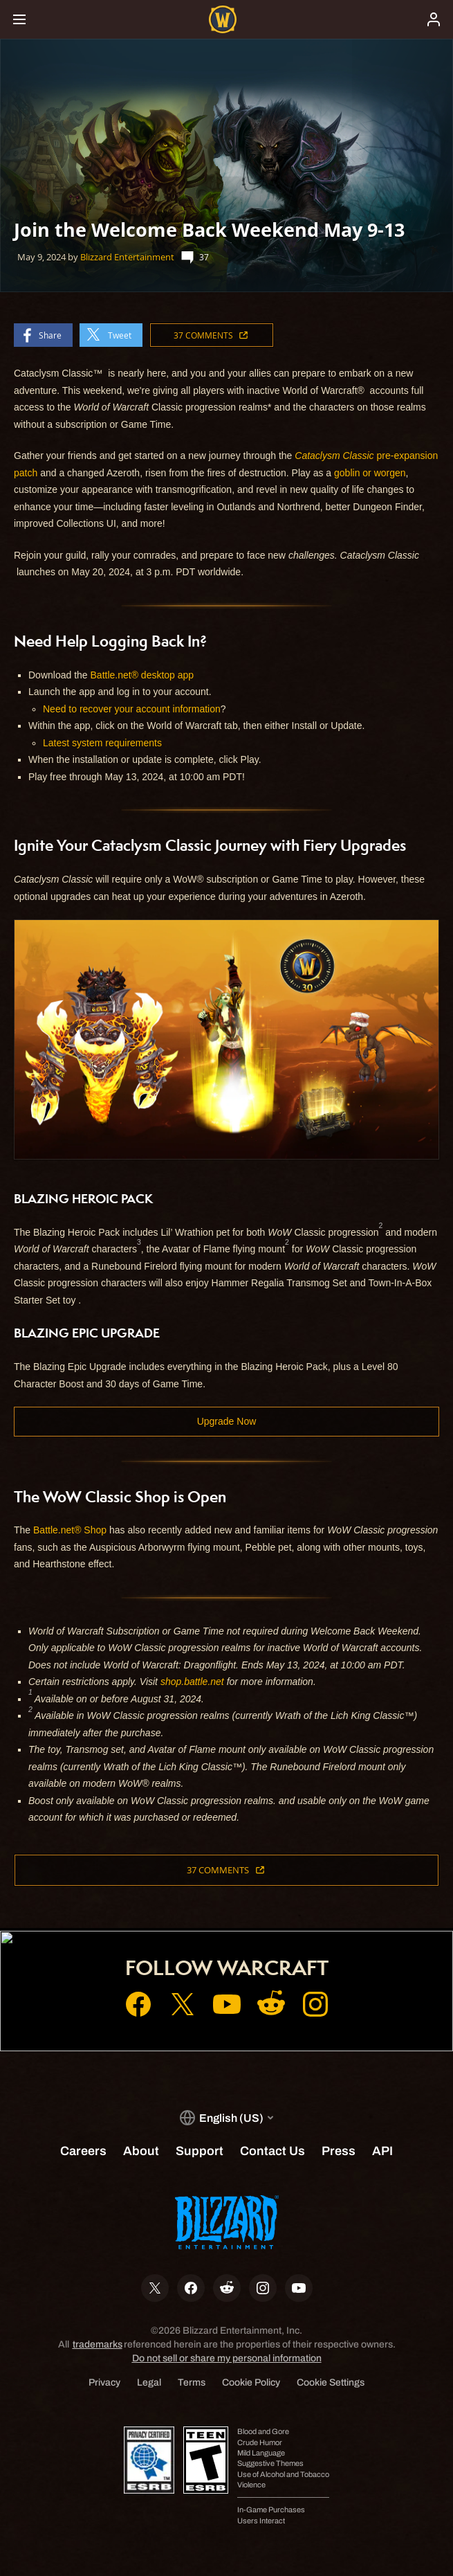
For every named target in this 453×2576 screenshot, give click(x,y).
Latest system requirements (102, 742)
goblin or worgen (370, 472)
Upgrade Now (227, 1421)
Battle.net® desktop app (142, 675)
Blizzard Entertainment (127, 257)
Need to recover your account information (132, 708)
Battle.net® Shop (70, 1529)
